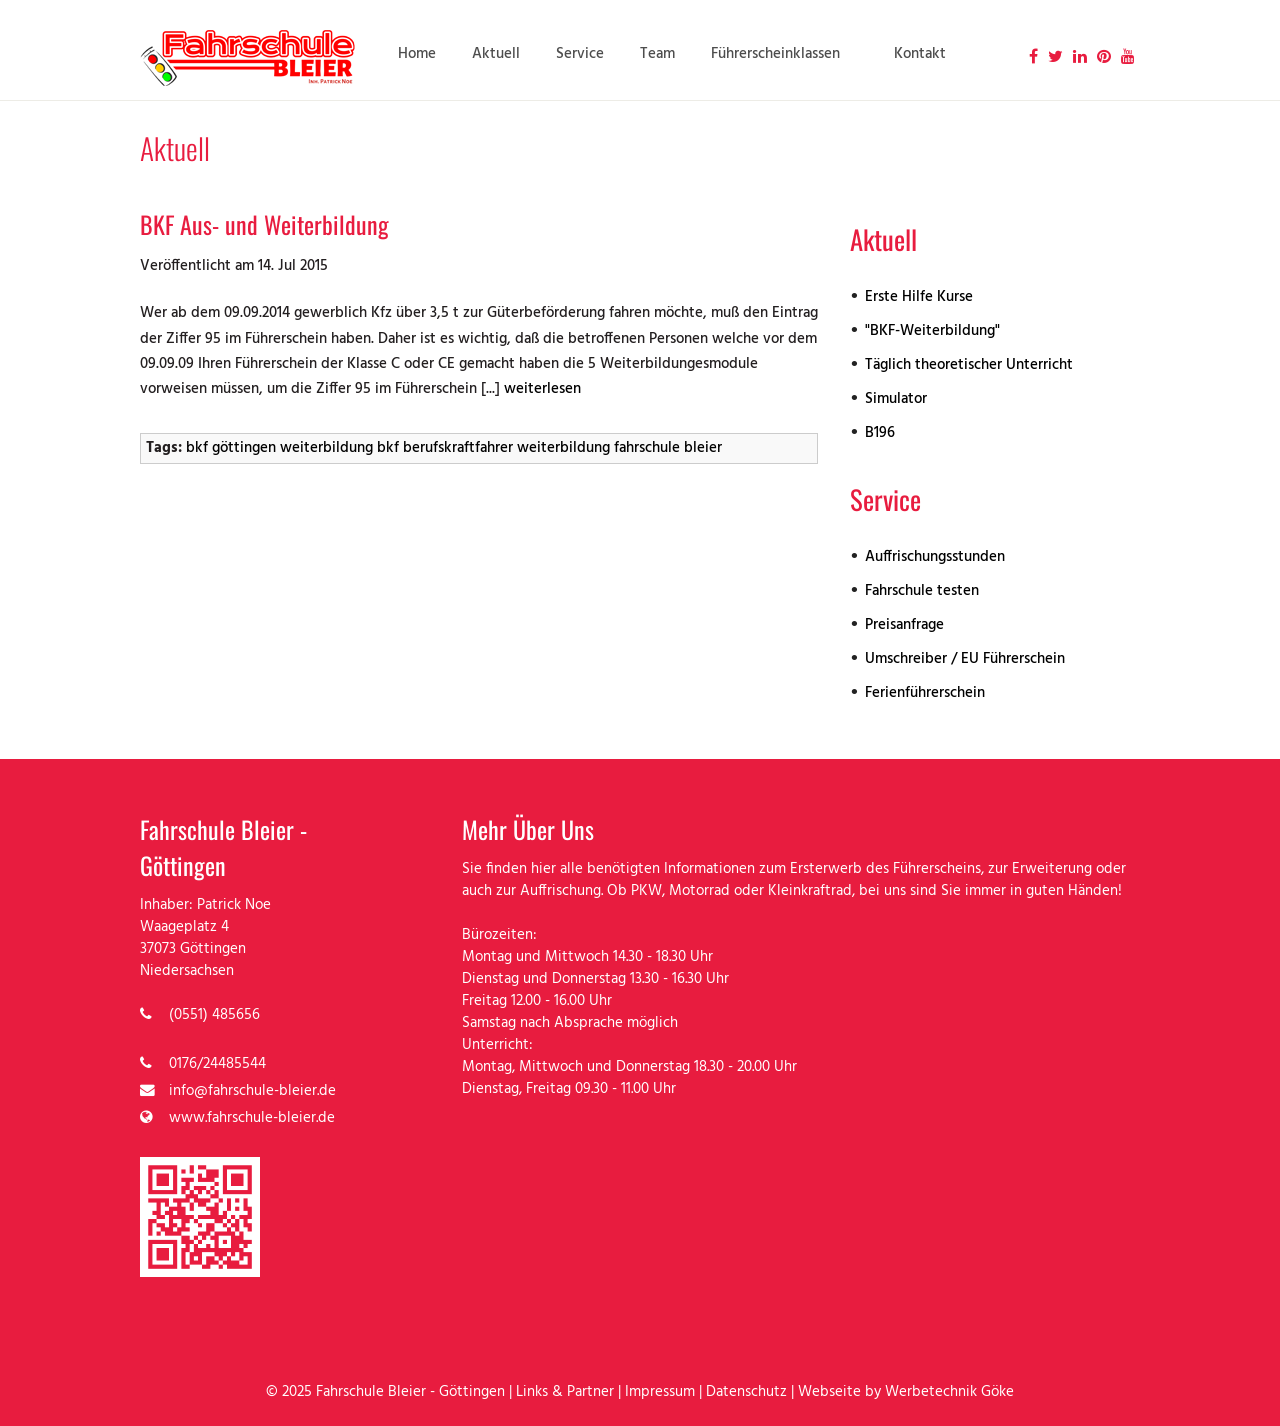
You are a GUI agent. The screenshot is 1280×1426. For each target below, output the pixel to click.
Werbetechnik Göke (949, 1392)
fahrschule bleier (668, 448)
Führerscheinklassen (775, 54)
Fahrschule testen (922, 591)
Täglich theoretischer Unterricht (969, 365)
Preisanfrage (904, 625)
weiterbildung (326, 448)
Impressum (660, 1392)
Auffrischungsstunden (935, 557)
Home (417, 54)
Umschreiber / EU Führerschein (965, 659)
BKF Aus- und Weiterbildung (264, 224)
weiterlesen (542, 389)
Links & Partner (565, 1392)
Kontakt (920, 54)
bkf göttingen (231, 448)
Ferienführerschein (925, 693)
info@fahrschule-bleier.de (252, 1091)
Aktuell (496, 54)
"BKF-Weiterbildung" (932, 331)
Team (657, 54)
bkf (388, 448)
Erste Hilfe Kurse (919, 297)
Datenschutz (746, 1392)
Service (580, 54)
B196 (880, 433)
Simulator (896, 399)
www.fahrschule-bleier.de (252, 1118)
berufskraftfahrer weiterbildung (506, 448)
